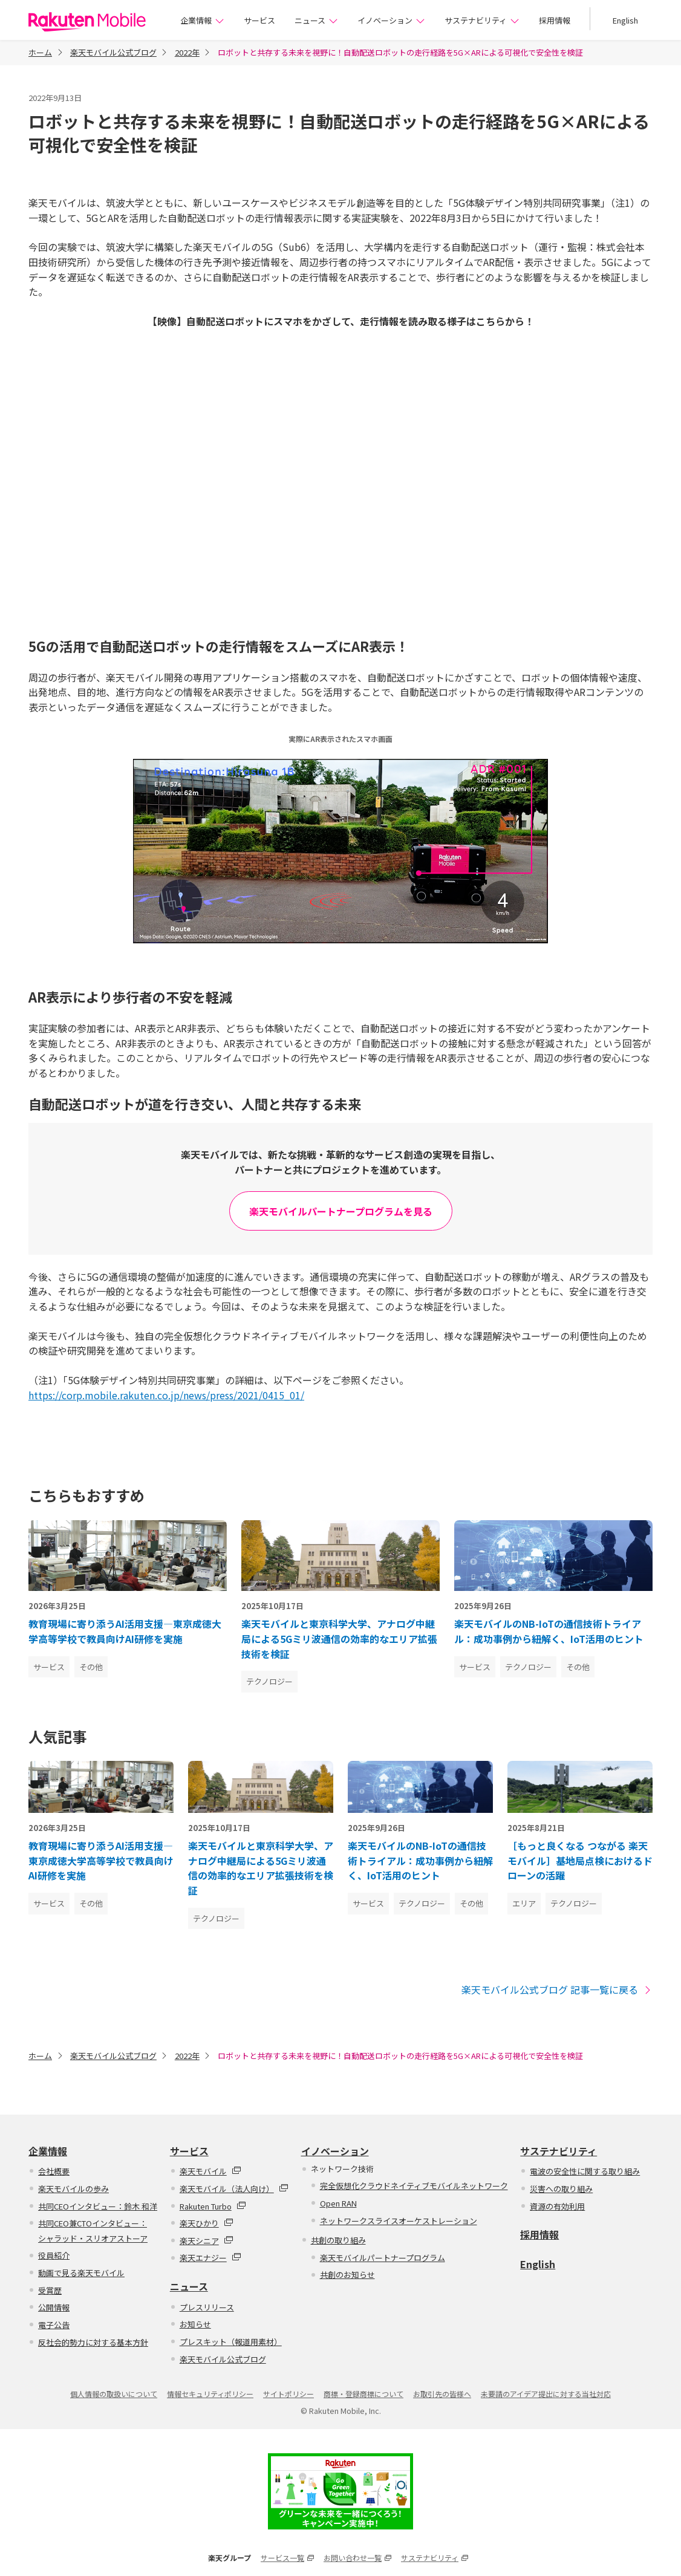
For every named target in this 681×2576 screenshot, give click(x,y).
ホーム (40, 52)
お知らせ (195, 2324)
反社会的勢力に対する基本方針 (93, 2342)
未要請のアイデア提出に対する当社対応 (546, 2394)
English (625, 20)
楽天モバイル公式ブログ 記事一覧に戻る (557, 1989)
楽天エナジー (210, 2257)
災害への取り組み (561, 2188)
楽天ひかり (206, 2223)
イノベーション (391, 20)
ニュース (316, 20)
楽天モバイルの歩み (73, 2188)
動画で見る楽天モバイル (81, 2272)
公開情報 (54, 2307)
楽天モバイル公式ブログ (113, 52)
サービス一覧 (287, 2557)
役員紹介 (54, 2255)
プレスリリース (207, 2307)
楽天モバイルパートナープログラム (382, 2257)
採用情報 (554, 20)
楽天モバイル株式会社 (87, 21)
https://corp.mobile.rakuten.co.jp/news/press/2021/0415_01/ (166, 1395)
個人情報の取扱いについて (113, 2394)
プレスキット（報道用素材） (231, 2341)
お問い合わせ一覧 (357, 2557)
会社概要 (54, 2171)
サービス (259, 20)
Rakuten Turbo (213, 2206)
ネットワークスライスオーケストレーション (398, 2220)
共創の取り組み (338, 2240)
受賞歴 (50, 2290)
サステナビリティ (482, 20)
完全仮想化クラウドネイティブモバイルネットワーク (414, 2185)
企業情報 (202, 20)
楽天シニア (206, 2240)
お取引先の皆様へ (442, 2394)
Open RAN (338, 2203)
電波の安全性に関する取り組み (585, 2171)
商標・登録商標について (363, 2394)
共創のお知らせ (347, 2274)
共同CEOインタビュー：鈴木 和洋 (97, 2206)
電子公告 (54, 2324)
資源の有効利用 (557, 2206)
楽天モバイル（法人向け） (234, 2188)
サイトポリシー (288, 2394)
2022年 (187, 52)
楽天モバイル (210, 2171)
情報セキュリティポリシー (210, 2394)
